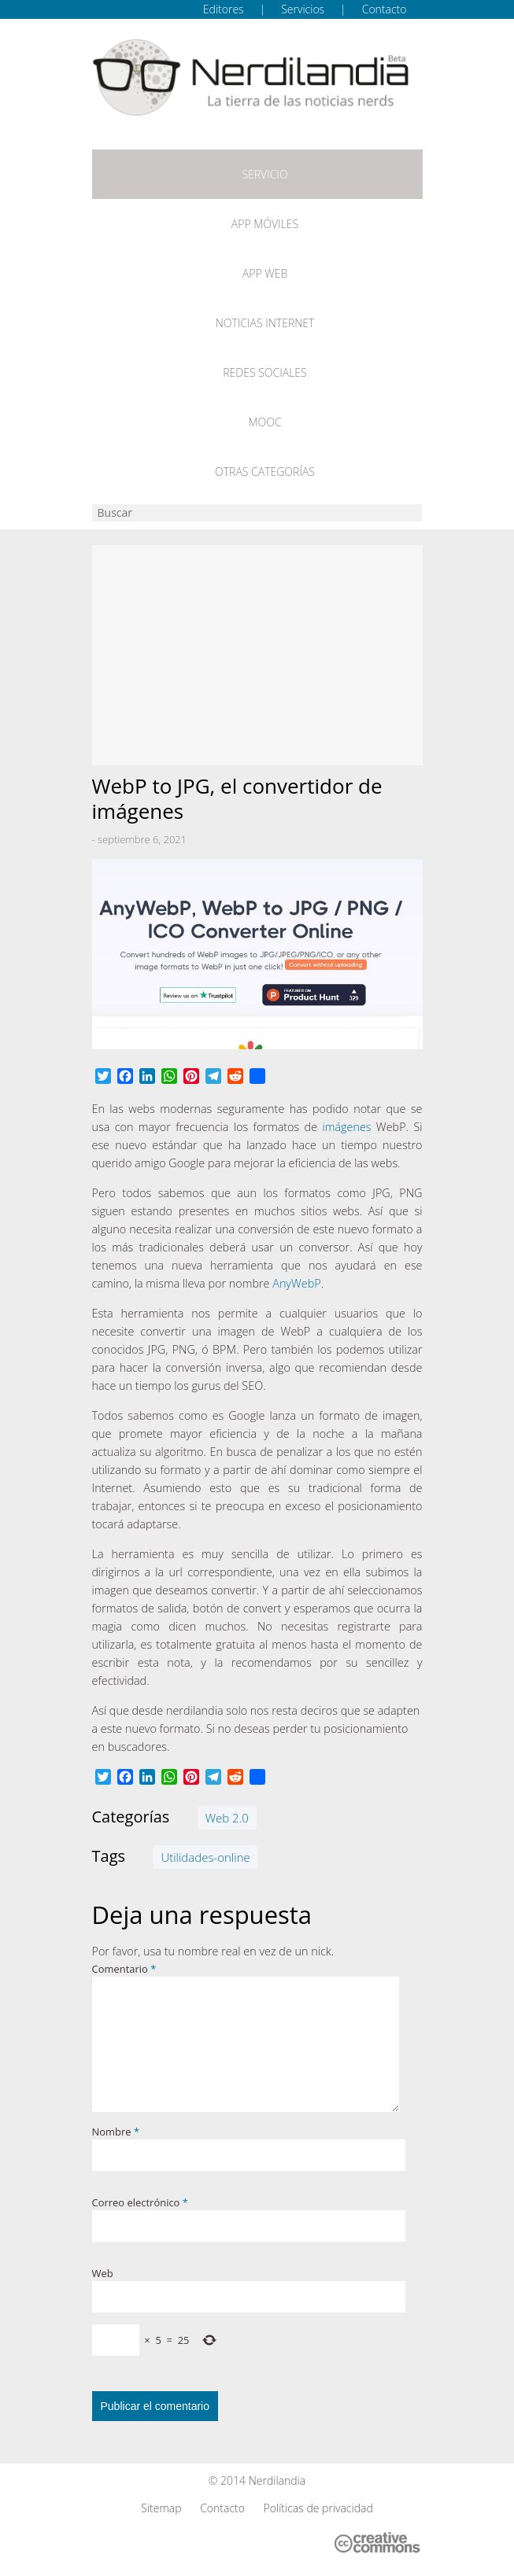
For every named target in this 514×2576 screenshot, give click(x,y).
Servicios (302, 9)
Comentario (124, 1969)
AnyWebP (296, 1283)
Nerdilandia (277, 2480)
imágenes (346, 1126)
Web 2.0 (227, 1818)
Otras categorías (265, 471)
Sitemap (161, 2507)
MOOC (264, 422)
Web (102, 2273)
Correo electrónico (140, 2202)
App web (264, 273)
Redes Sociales (264, 372)
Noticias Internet (265, 322)
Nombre (116, 2132)
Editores (223, 9)
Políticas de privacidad (318, 2507)
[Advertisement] (257, 655)
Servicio (264, 174)
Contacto (384, 9)
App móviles (264, 223)
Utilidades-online (205, 1857)
